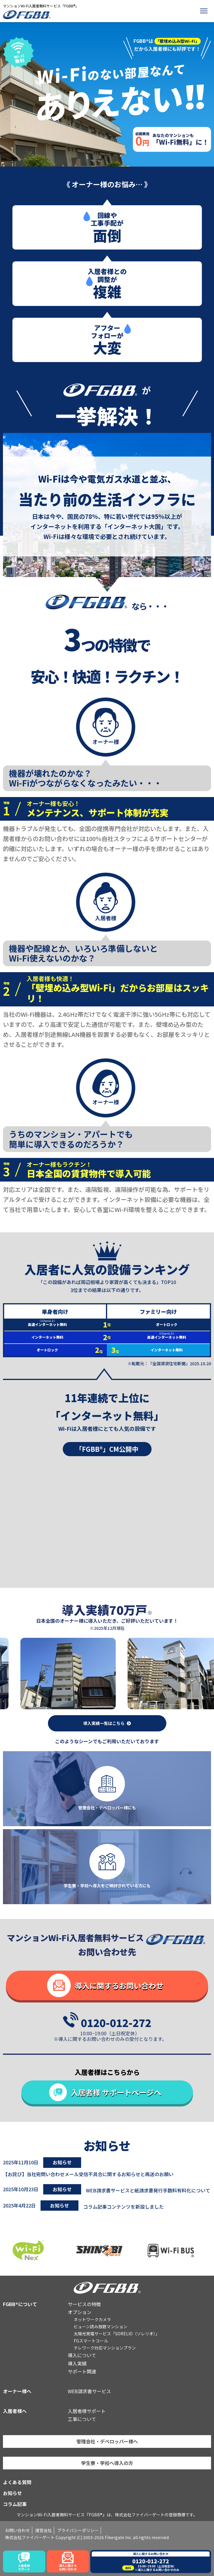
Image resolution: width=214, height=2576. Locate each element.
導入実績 (77, 2363)
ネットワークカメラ (92, 2319)
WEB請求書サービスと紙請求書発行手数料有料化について (148, 2190)
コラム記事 (15, 2503)
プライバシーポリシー (78, 2530)
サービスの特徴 (84, 2304)
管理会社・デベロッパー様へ (107, 2441)
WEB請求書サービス (89, 2391)
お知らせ (12, 2493)
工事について (82, 2418)
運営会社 (43, 2530)
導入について (82, 2355)
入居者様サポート (87, 2410)
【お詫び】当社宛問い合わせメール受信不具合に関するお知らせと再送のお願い (88, 2174)
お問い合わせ (17, 2530)
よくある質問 (17, 2482)
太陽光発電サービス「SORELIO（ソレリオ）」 (117, 2334)
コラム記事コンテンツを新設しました (123, 2206)
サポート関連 (82, 2371)
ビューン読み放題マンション (100, 2326)
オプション (79, 2312)
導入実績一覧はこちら (104, 1723)
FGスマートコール (91, 2341)
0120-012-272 (116, 2022)
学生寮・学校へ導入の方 (107, 2462)
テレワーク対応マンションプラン (105, 2348)
